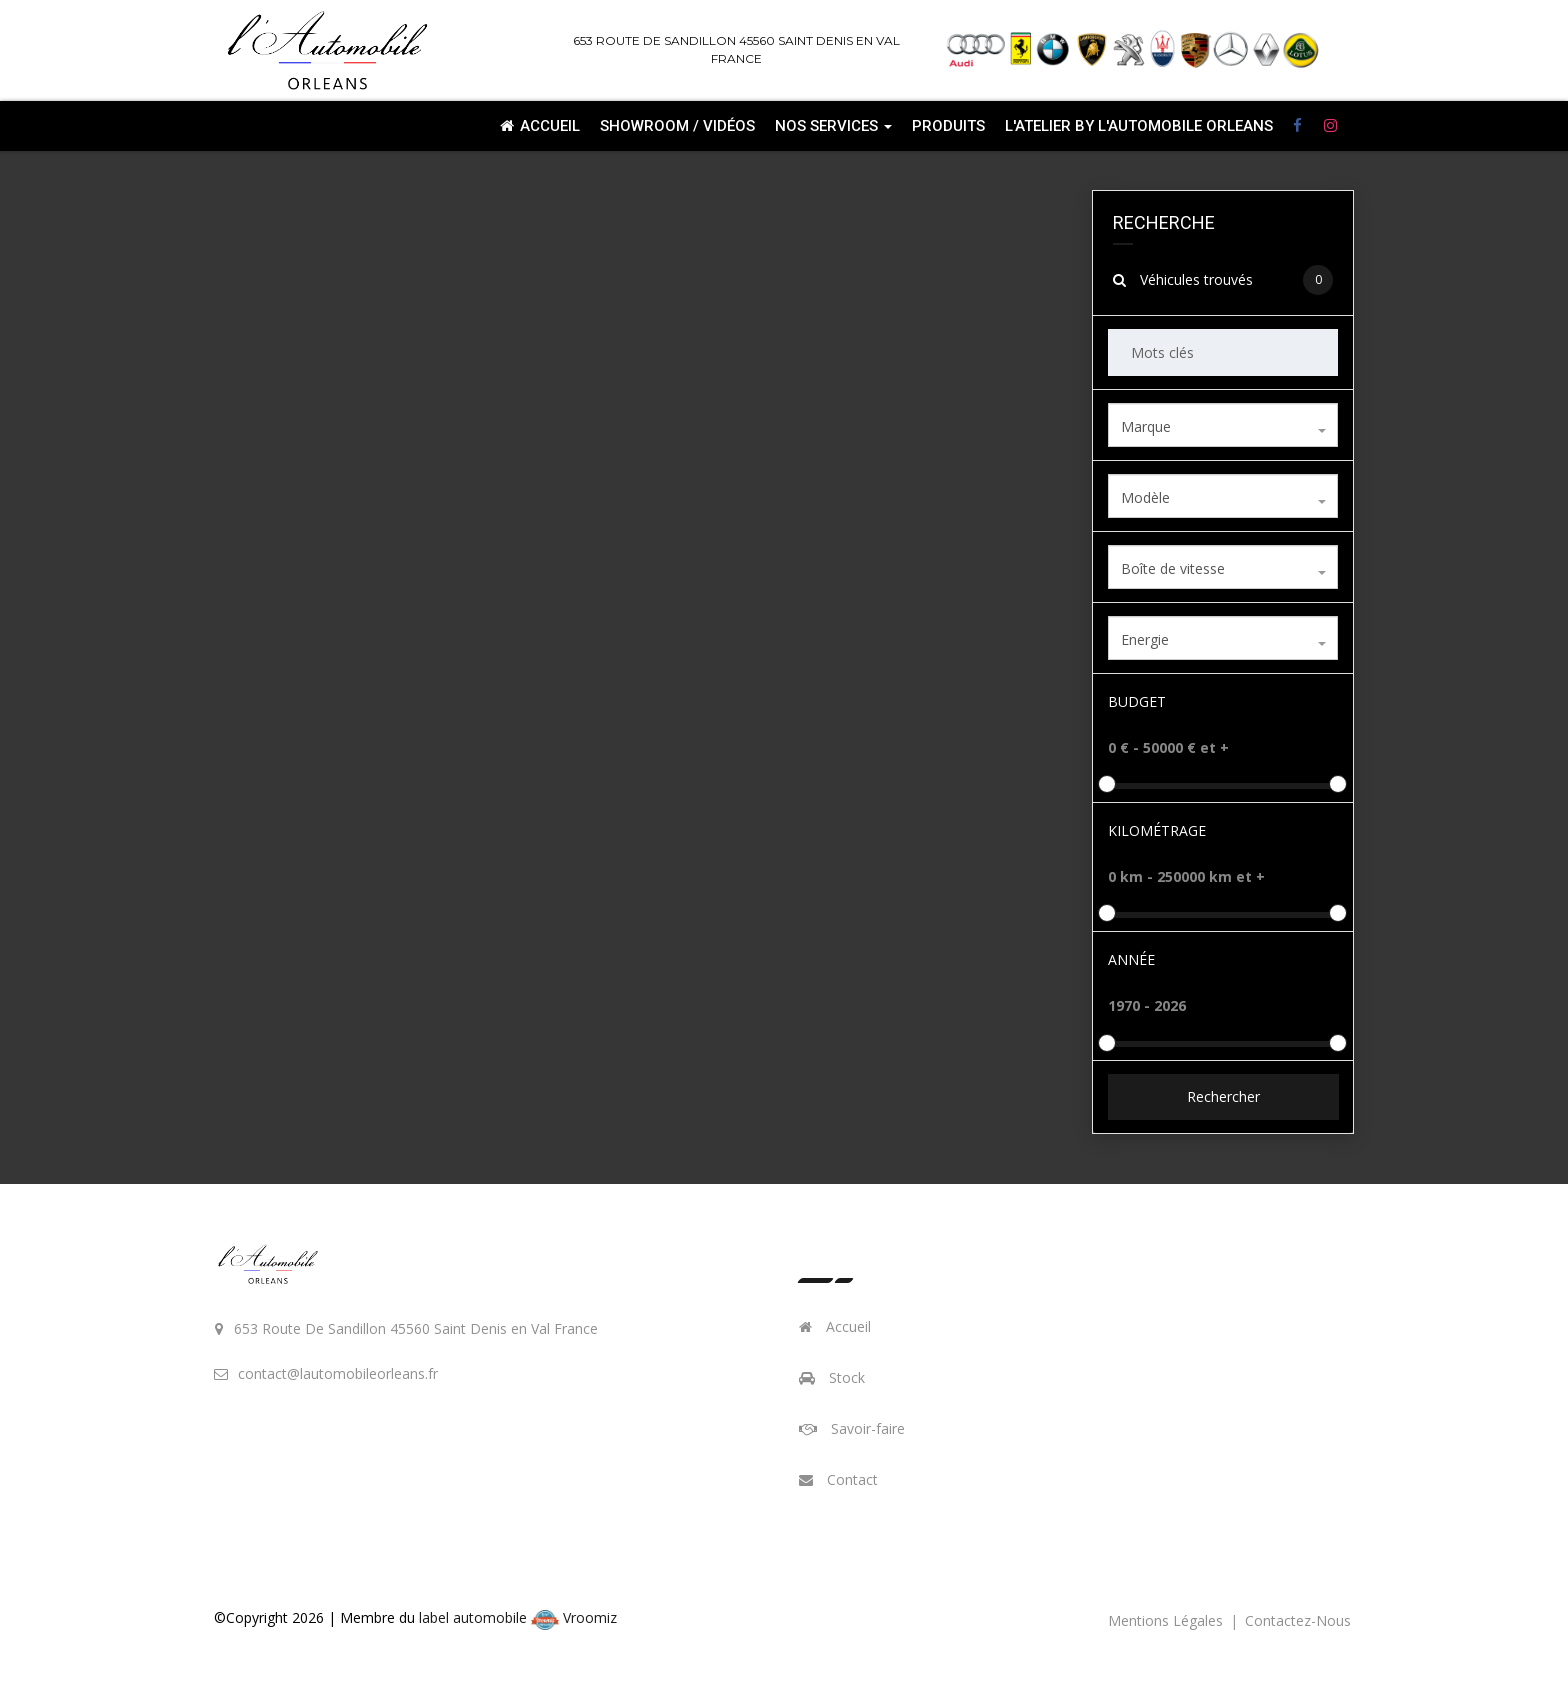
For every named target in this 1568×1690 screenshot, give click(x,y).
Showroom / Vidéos (677, 126)
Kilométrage (1157, 830)
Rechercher (1222, 1096)
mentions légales (1167, 1620)
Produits (948, 126)
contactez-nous (1298, 1620)
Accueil (540, 126)
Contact (838, 1479)
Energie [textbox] (1145, 639)
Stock (832, 1377)
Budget (1137, 701)
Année (1131, 959)
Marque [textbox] (1146, 426)
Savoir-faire (852, 1428)
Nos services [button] (833, 126)
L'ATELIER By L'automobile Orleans (1139, 126)
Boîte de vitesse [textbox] (1173, 568)
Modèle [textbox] (1145, 497)
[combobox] (1223, 425)
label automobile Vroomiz (518, 1617)
